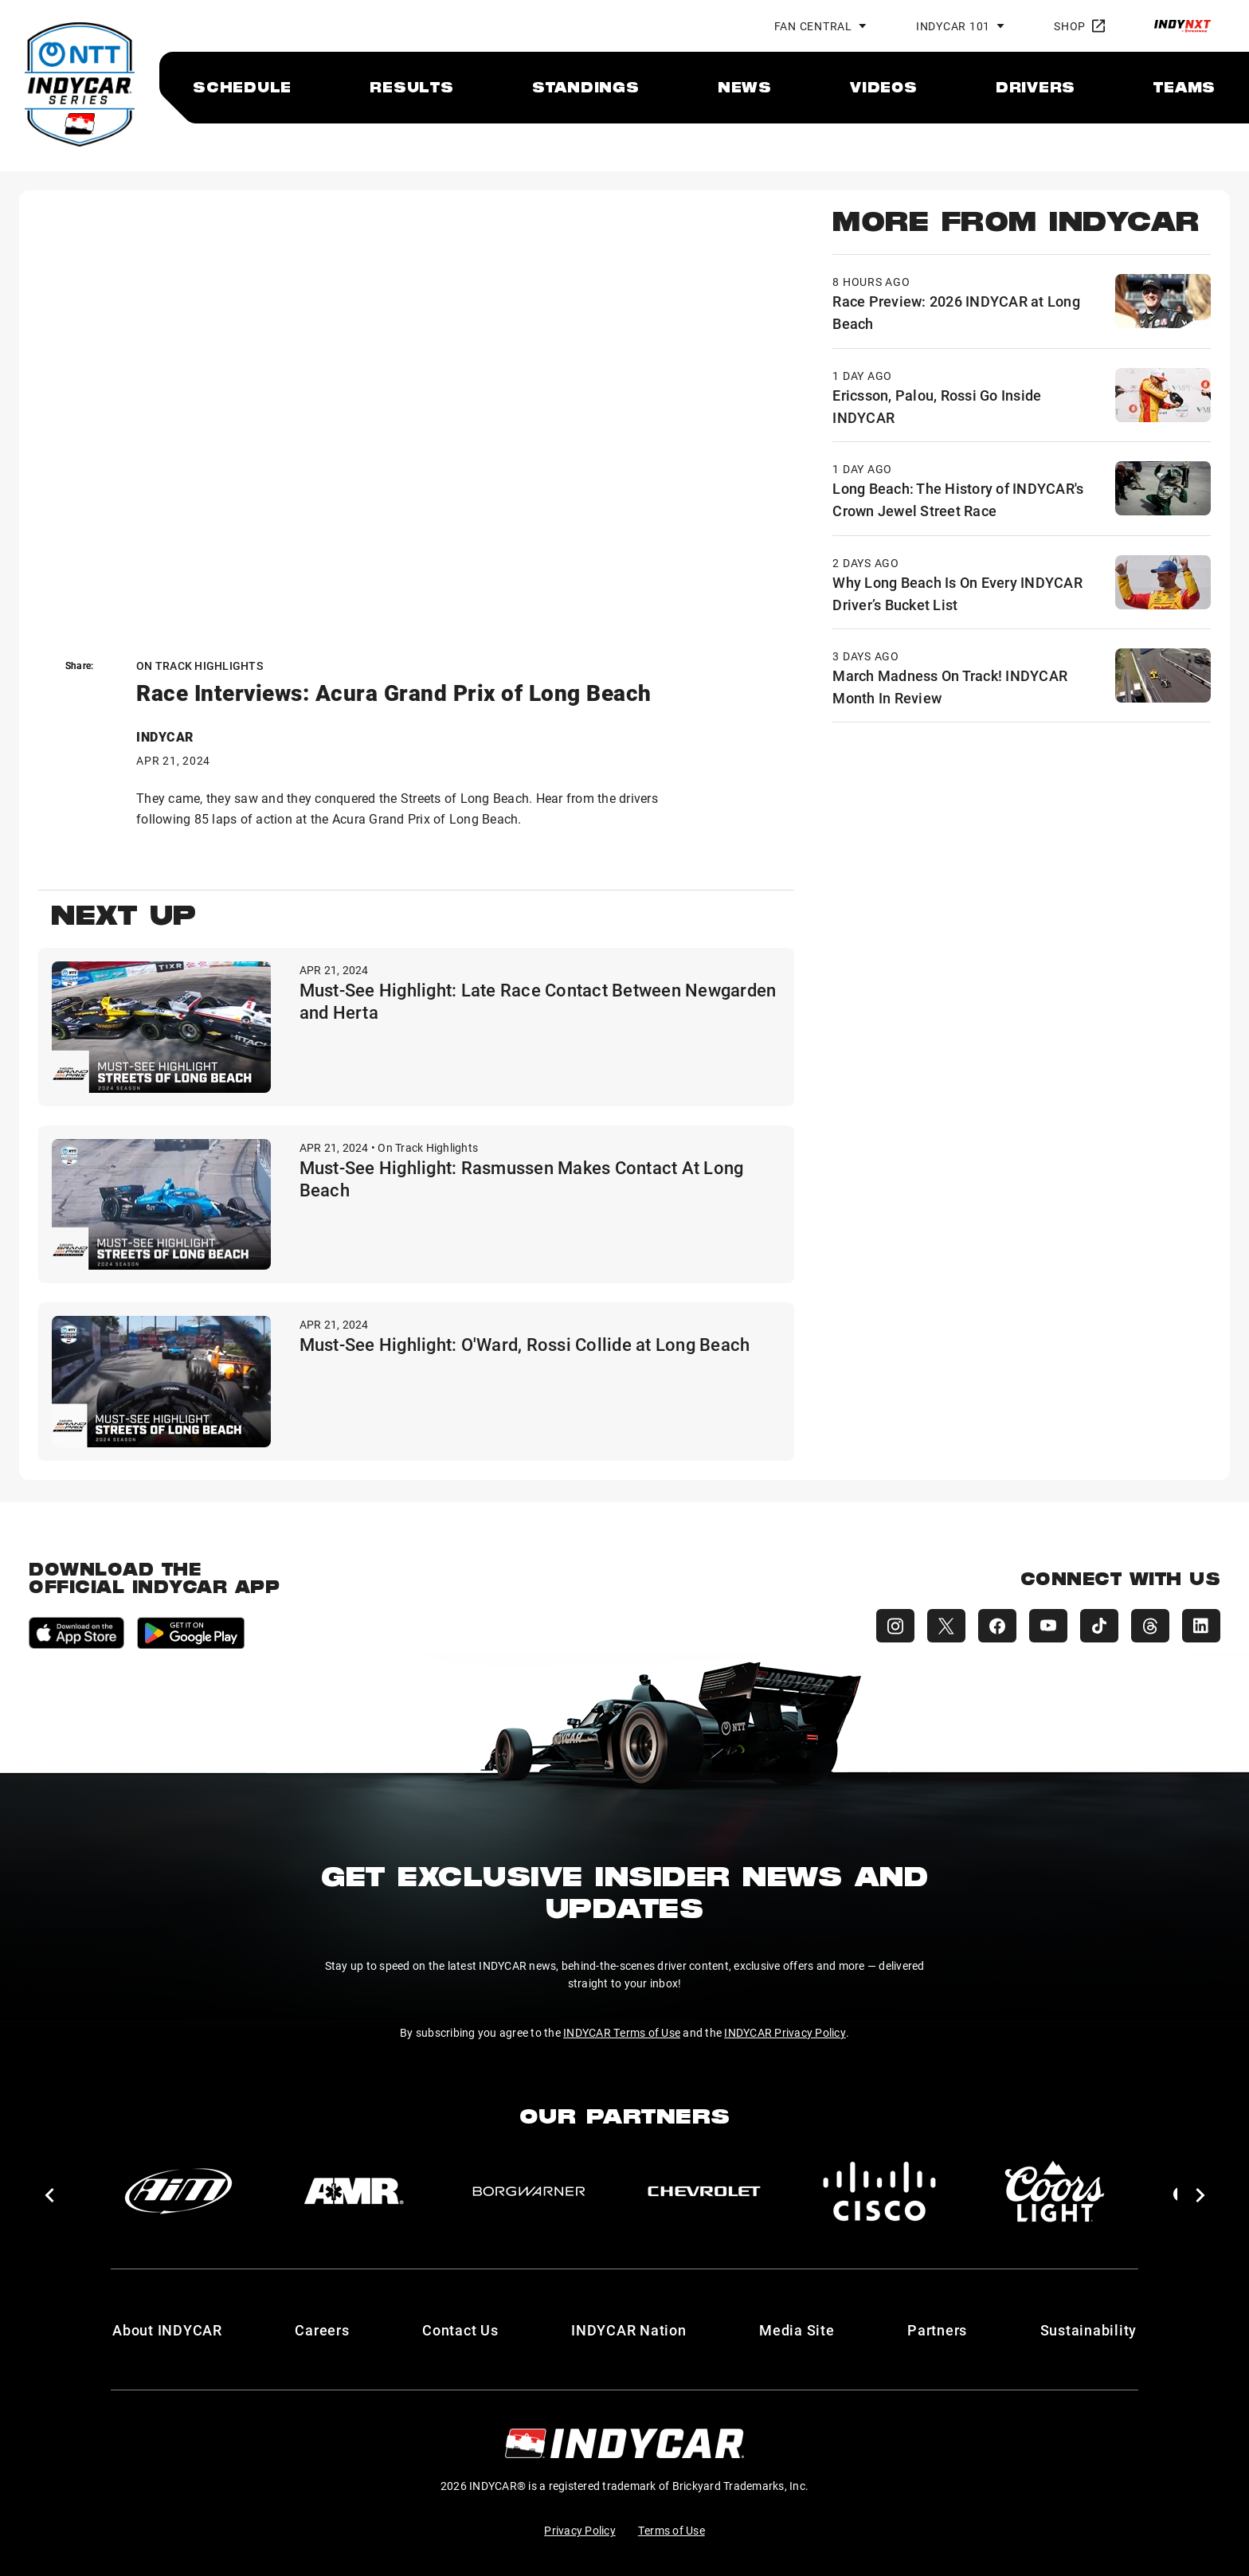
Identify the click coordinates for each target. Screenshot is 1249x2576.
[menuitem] (242, 86)
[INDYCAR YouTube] (1048, 1625)
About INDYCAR (167, 2329)
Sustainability (1088, 2329)
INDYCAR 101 (953, 25)
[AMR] (354, 2191)
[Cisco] (879, 2191)
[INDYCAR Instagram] (895, 1625)
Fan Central (813, 25)
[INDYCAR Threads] (1150, 1625)
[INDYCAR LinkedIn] (1201, 1625)
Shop (1079, 25)
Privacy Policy (580, 2530)
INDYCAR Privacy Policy (785, 2032)
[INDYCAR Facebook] (997, 1625)
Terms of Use (671, 2530)
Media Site (797, 2329)
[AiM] (178, 2191)
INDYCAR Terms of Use (621, 2032)
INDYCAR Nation (629, 2329)
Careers (322, 2329)
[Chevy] (704, 2191)
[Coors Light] (1055, 2191)
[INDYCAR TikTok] (1099, 1625)
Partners (937, 2329)
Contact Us (460, 2329)
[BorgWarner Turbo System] (529, 2191)
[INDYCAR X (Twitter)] (946, 1625)
